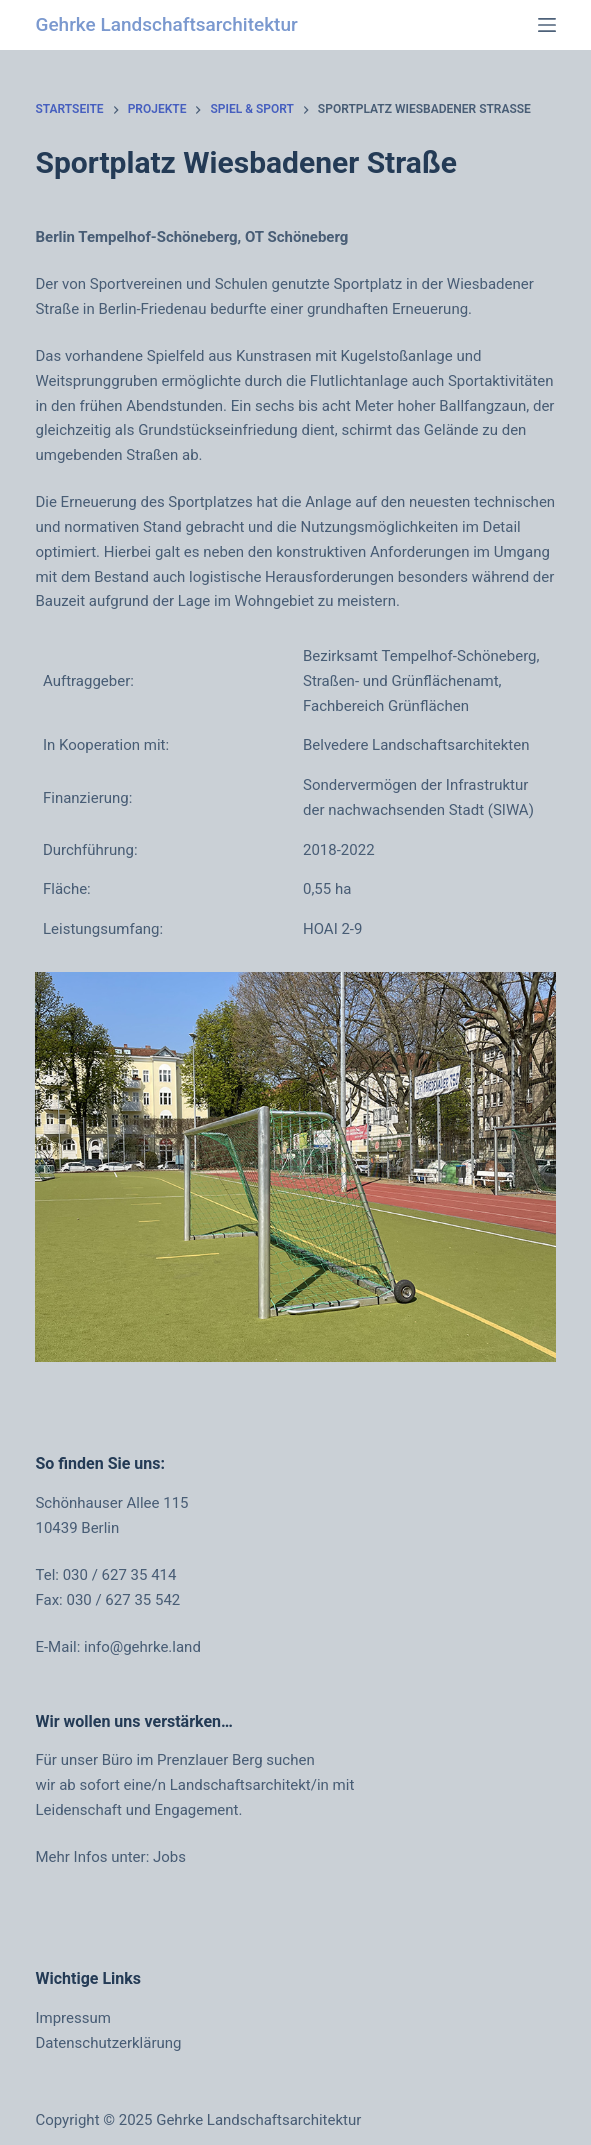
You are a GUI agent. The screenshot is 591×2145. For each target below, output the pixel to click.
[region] (295, 1167)
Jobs (169, 1857)
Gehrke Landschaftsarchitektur (166, 24)
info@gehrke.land (142, 1647)
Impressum (72, 2018)
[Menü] (547, 25)
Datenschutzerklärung (108, 2043)
